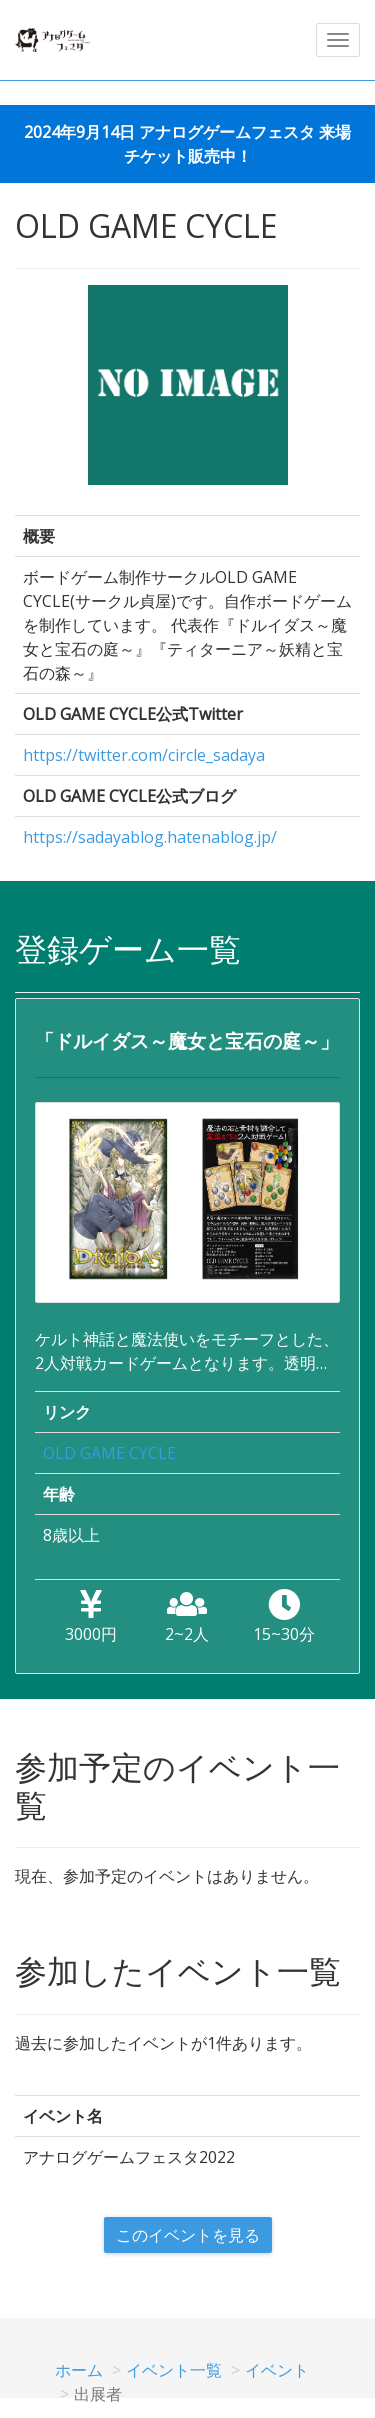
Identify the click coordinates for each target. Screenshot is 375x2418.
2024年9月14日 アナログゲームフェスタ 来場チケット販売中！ (187, 144)
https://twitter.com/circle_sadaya (144, 755)
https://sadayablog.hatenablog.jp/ (150, 837)
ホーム (79, 2370)
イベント (277, 2370)
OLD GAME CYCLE (109, 1453)
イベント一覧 (174, 2370)
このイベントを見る (188, 2235)
